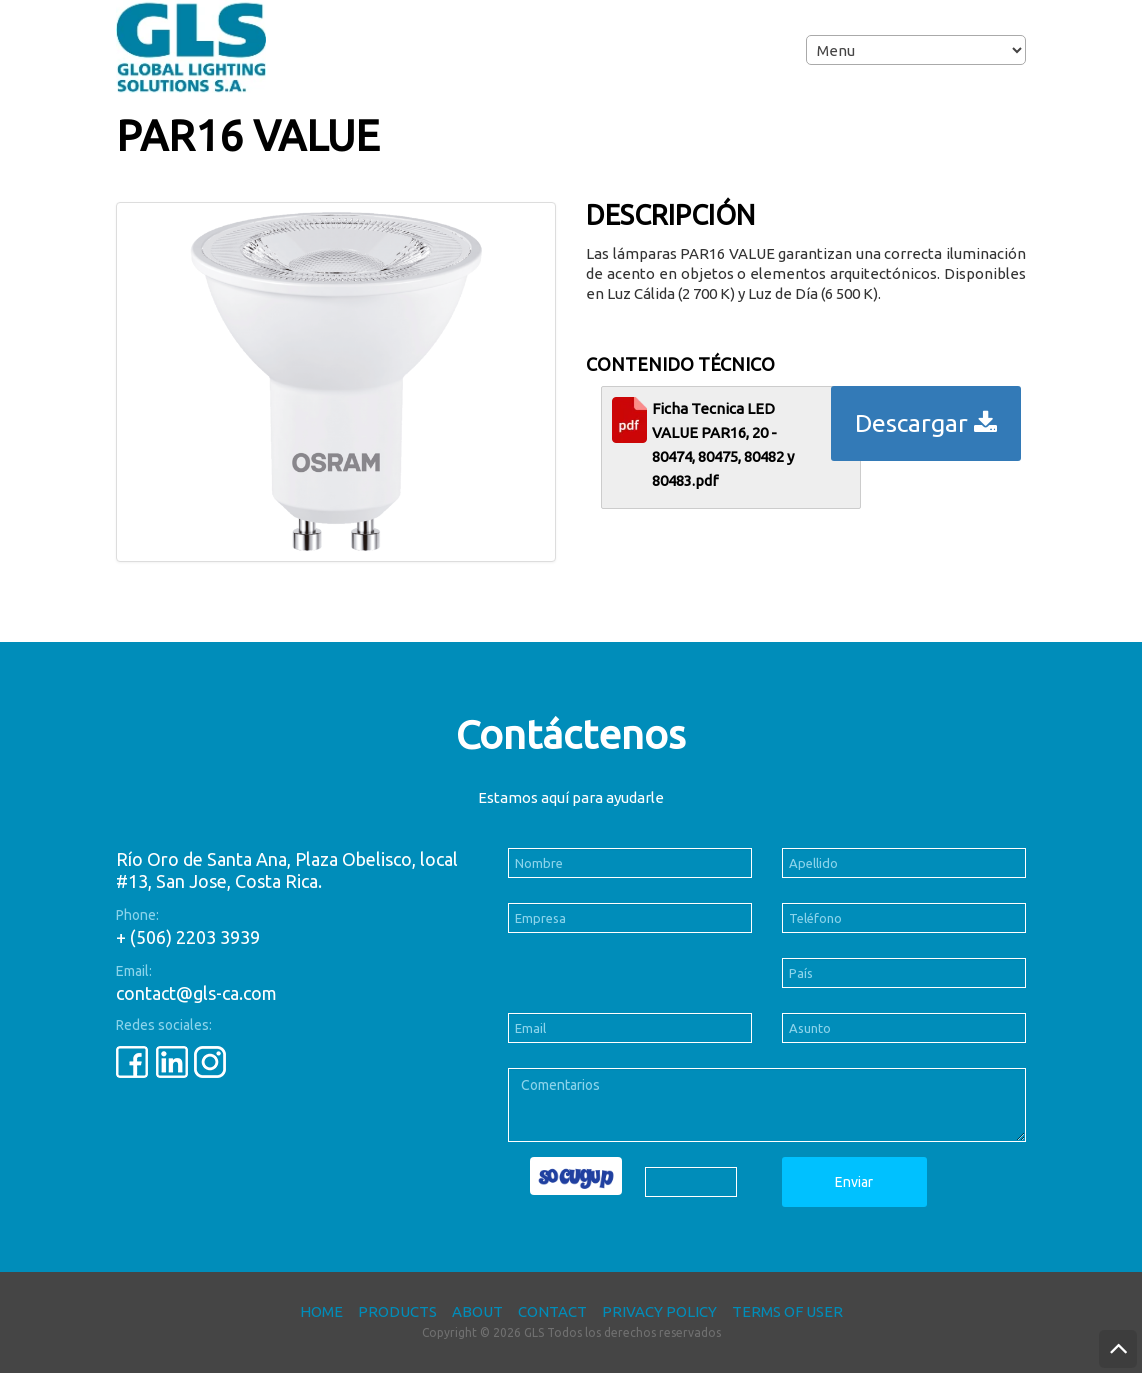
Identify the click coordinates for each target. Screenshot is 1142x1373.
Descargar (926, 423)
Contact (552, 1311)
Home (321, 1311)
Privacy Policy (659, 1311)
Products (397, 1311)
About (477, 1311)
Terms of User (787, 1311)
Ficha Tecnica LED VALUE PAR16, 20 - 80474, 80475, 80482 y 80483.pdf (723, 444)
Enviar (854, 1182)
